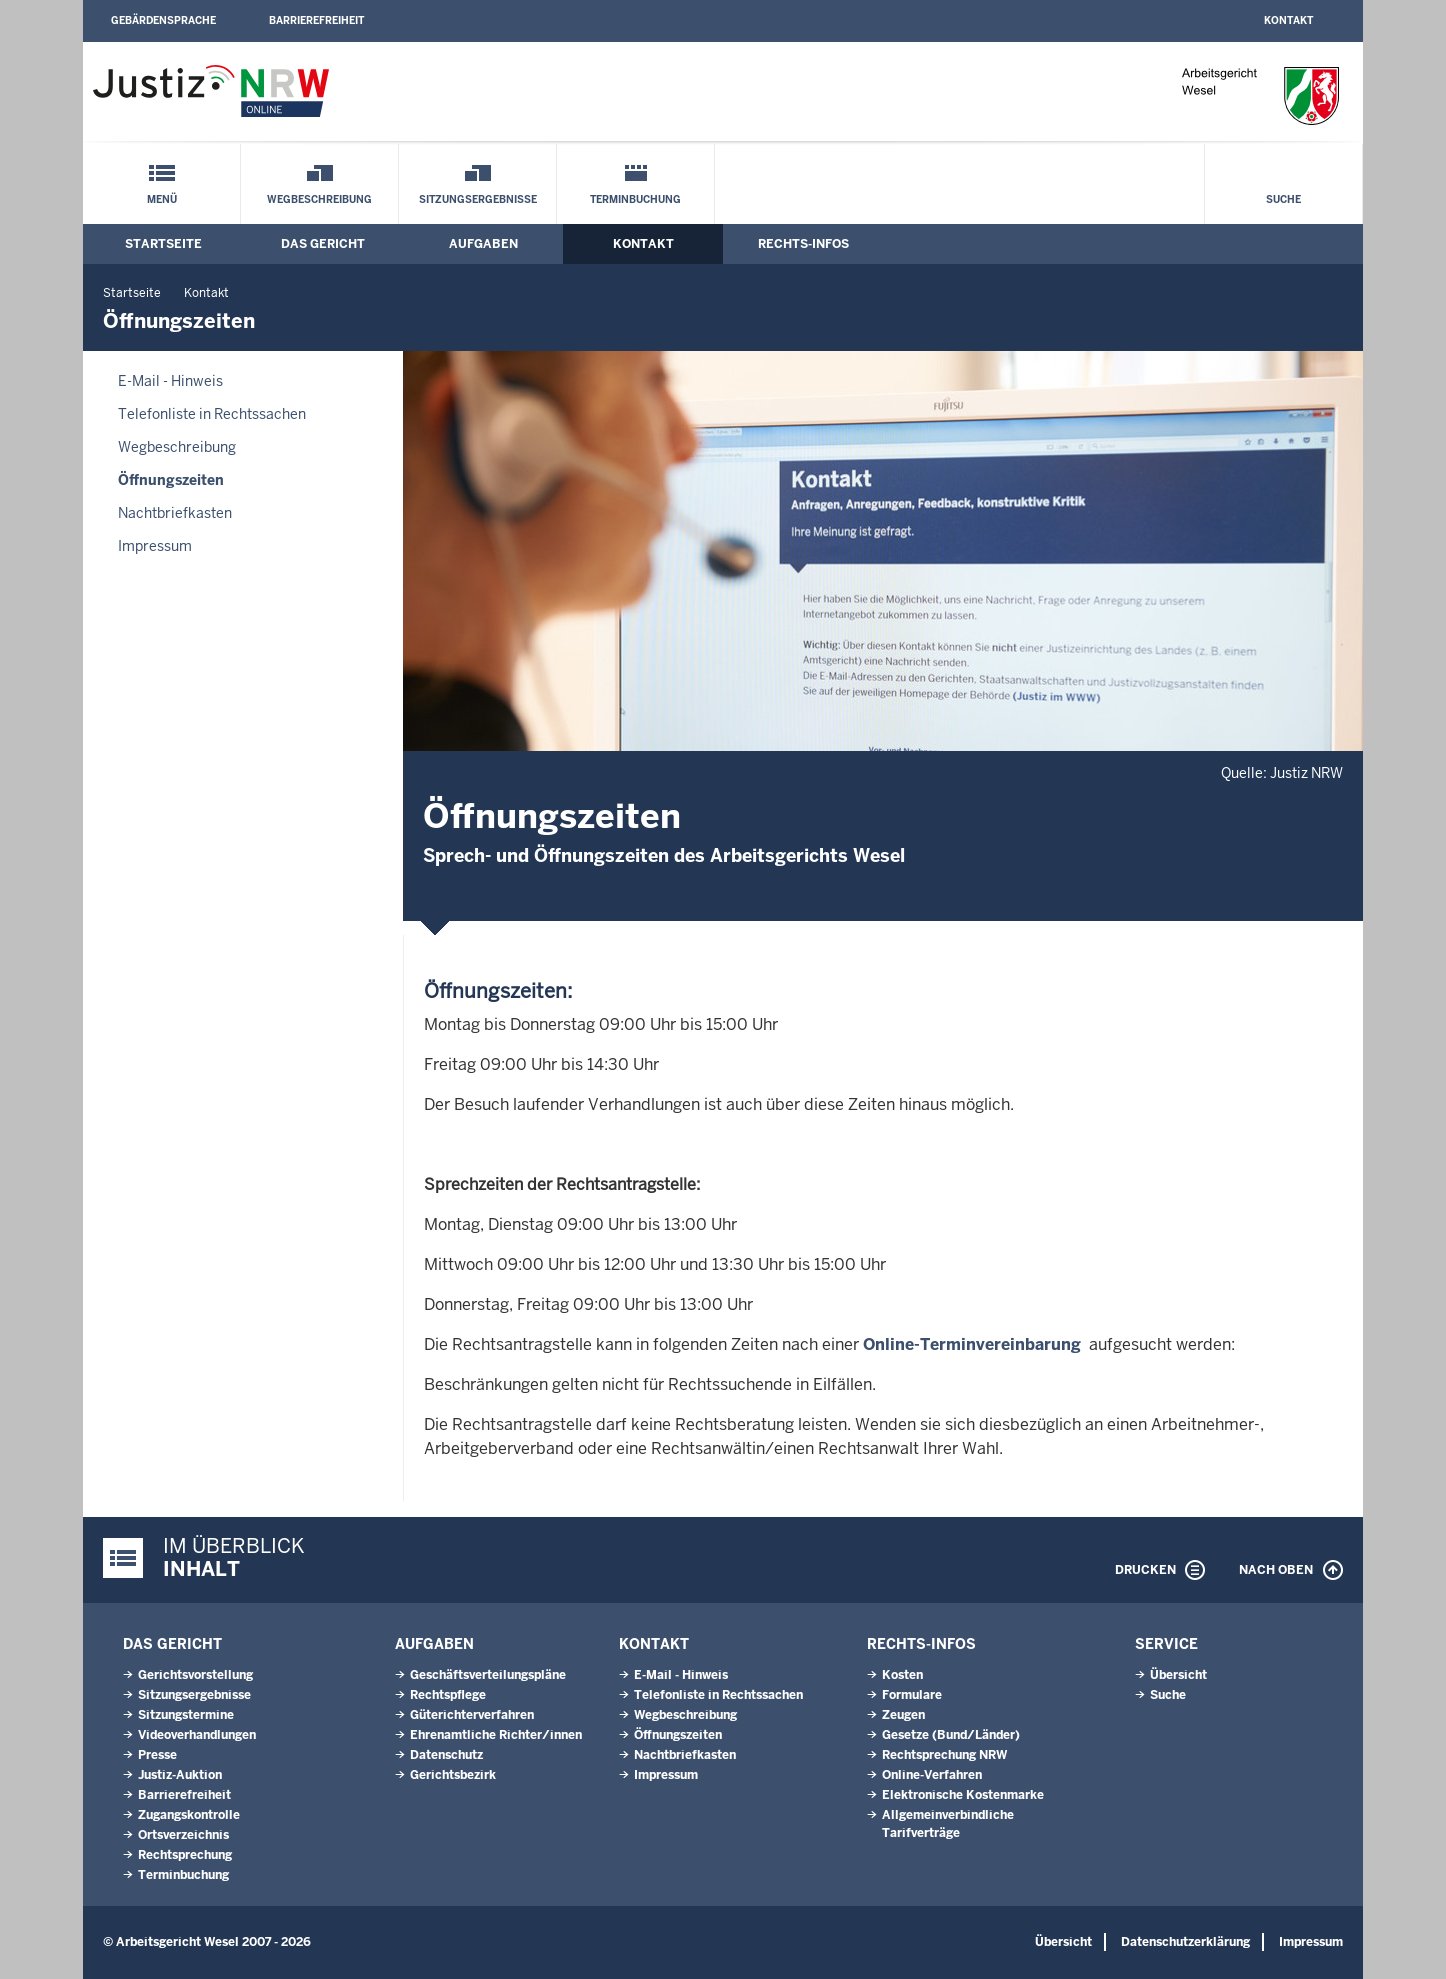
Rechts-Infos (803, 244)
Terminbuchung (635, 199)
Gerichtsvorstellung (195, 1675)
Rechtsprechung (185, 1855)
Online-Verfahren (932, 1775)
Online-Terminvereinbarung (972, 1344)
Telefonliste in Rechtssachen (212, 414)
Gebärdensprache (163, 20)
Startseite (163, 244)
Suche (1283, 199)
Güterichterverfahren (472, 1715)
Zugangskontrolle (189, 1815)
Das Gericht (323, 244)
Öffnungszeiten (171, 480)
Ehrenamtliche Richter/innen (496, 1735)
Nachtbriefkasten (175, 513)
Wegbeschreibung (319, 199)
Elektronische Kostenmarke (963, 1795)
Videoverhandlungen (197, 1735)
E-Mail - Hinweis (170, 381)
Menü (162, 199)
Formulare (912, 1695)
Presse (157, 1755)
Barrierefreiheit (316, 20)
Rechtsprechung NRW (944, 1755)
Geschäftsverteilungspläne (488, 1675)
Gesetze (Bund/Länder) (951, 1735)
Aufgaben (483, 244)
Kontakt (1288, 20)
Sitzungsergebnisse (478, 199)
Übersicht (1178, 1675)
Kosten (902, 1675)
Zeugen (903, 1715)
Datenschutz (446, 1755)
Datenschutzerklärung (1185, 1942)
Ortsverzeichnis (183, 1835)
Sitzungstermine (186, 1715)
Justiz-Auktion (180, 1775)
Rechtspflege (448, 1695)
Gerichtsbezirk (453, 1775)
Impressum (155, 546)
